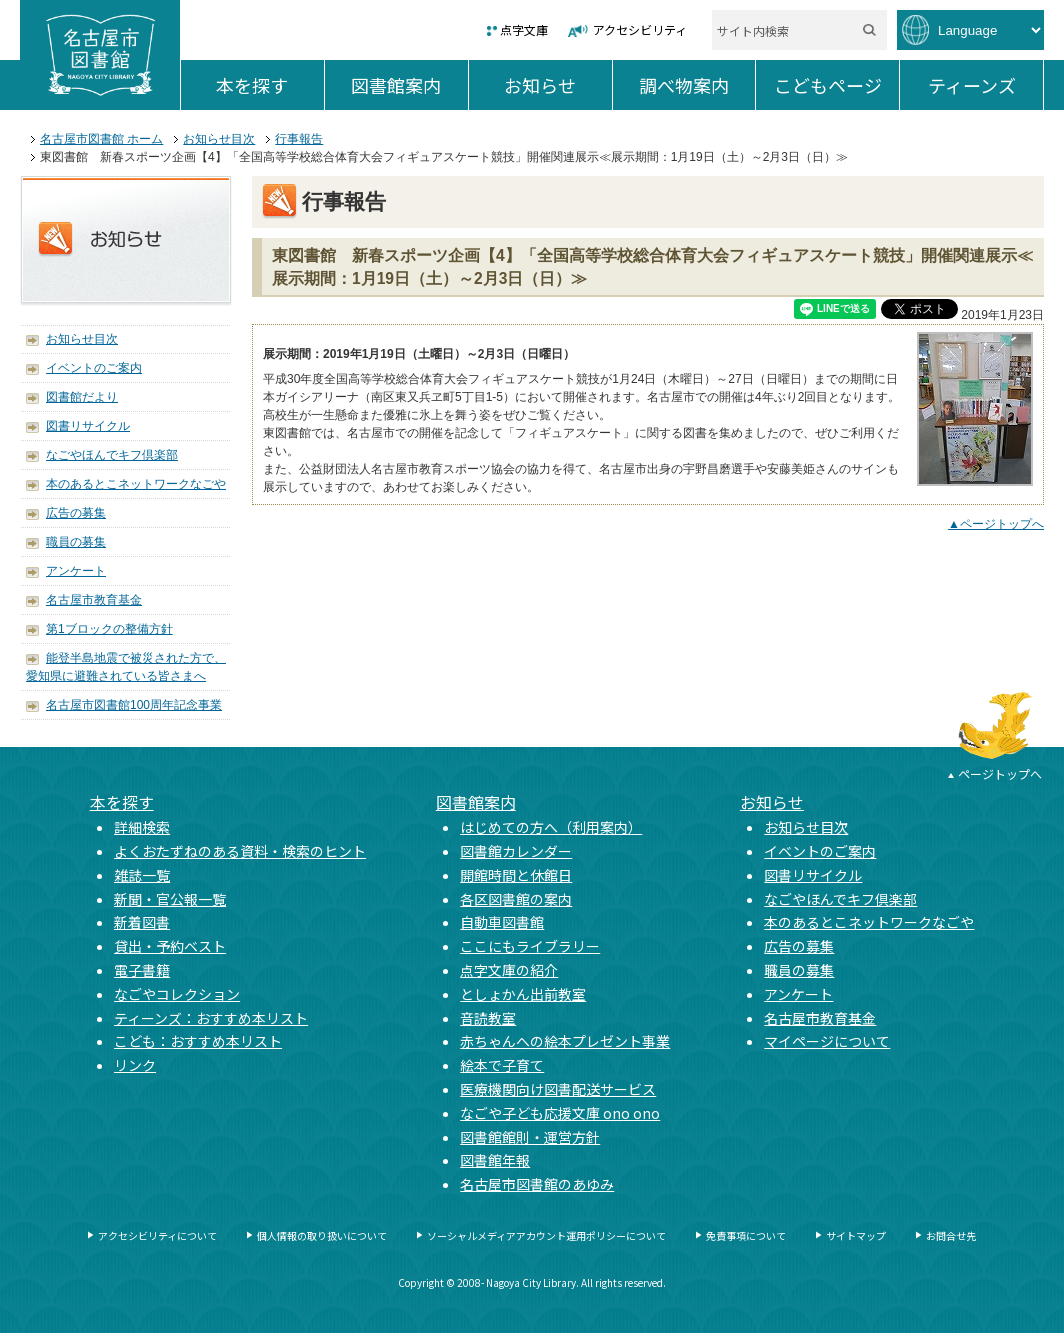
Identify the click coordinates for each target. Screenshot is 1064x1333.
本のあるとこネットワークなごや (136, 484)
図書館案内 (409, 85)
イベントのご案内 (94, 368)
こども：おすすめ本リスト (198, 1041)
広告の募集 (76, 513)
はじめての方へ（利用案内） (551, 827)
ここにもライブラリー (530, 946)
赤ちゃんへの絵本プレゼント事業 (565, 1041)
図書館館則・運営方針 (530, 1137)
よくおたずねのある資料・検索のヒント (240, 851)
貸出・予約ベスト (170, 946)
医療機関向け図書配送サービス (558, 1089)
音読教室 (488, 1018)
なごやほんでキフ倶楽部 (112, 455)
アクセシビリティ (640, 29)
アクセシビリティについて (157, 1235)
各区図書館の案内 (516, 899)
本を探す (269, 85)
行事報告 (299, 139)
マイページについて (827, 1041)
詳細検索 (142, 827)
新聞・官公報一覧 (170, 899)
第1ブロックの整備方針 (109, 629)
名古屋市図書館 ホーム (101, 139)
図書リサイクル (88, 426)
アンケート (76, 571)
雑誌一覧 (142, 875)
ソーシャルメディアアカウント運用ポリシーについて (546, 1235)
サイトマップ (856, 1235)
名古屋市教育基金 (94, 600)
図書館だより (82, 397)
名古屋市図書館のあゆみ (537, 1184)
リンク (135, 1065)
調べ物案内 (697, 85)
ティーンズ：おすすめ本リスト (211, 1018)
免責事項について (746, 1235)
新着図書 (142, 922)
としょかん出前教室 (523, 994)
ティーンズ (985, 85)
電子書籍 (142, 970)
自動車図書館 (502, 922)
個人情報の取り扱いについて (322, 1235)
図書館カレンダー (516, 851)
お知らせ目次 (219, 139)
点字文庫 (524, 29)
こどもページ (836, 85)
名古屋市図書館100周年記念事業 (134, 705)
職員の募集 (76, 542)
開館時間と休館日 (516, 875)
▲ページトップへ (996, 524)
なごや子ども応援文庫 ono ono (560, 1113)
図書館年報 (495, 1160)
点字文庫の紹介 (509, 970)
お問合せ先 (951, 1235)
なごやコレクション (177, 994)
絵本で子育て (502, 1065)
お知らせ (557, 85)
